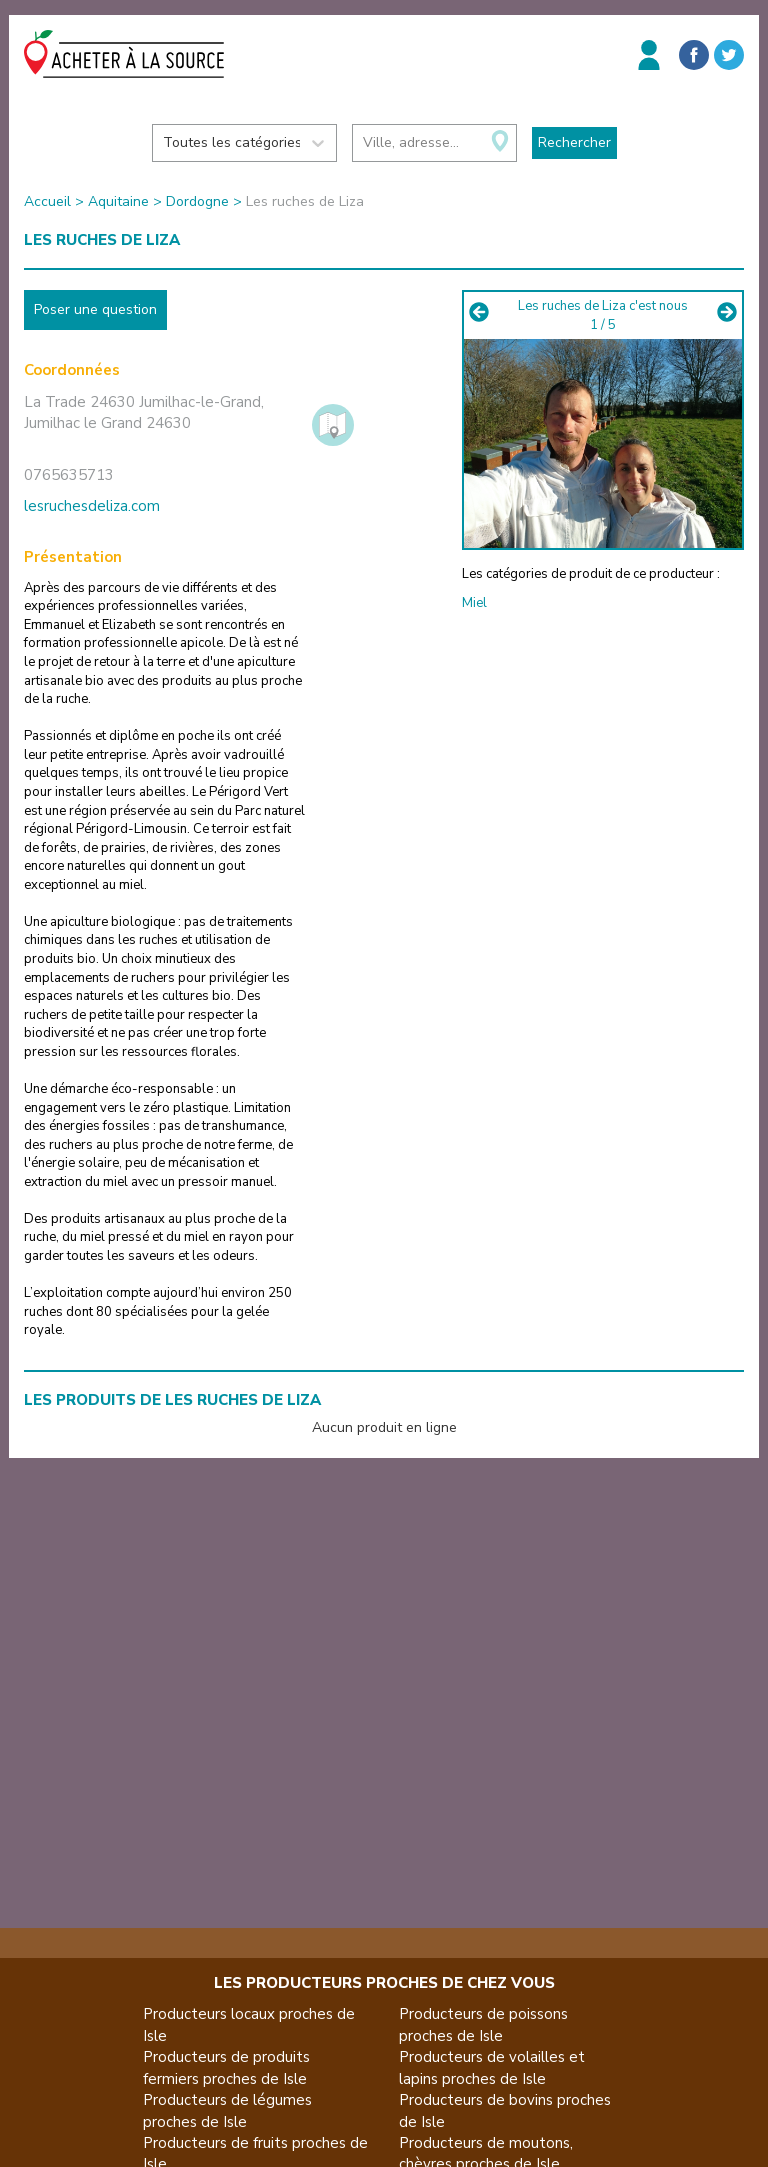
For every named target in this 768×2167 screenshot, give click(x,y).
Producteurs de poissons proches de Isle (483, 2024)
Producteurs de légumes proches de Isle (227, 2110)
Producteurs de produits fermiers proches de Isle (226, 2067)
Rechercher (574, 142)
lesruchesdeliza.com (92, 506)
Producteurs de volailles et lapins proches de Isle (492, 2067)
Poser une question (95, 309)
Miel (474, 603)
